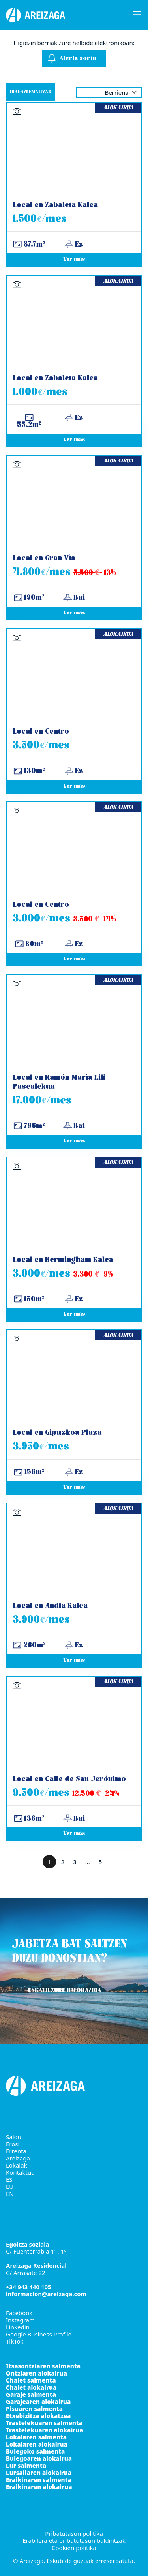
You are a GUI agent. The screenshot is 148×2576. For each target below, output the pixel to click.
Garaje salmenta (31, 2394)
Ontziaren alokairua (36, 2373)
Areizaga (18, 2158)
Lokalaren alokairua (36, 2444)
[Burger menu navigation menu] (135, 15)
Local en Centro (41, 731)
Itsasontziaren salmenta (43, 2366)
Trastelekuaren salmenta (44, 2423)
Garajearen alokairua (38, 2402)
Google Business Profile (38, 2334)
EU (9, 2186)
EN (10, 2194)
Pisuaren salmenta (34, 2409)
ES (9, 2179)
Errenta (16, 2151)
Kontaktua (20, 2172)
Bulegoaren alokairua (39, 2458)
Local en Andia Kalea (50, 1606)
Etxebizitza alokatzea (38, 2416)
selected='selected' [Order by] (109, 92)
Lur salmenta (26, 2465)
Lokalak (16, 2165)
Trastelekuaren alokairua (44, 2430)
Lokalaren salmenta (36, 2437)
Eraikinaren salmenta (38, 2480)
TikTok (15, 2341)
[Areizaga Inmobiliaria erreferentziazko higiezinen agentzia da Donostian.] (61, 15)
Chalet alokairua (31, 2387)
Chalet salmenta (31, 2380)
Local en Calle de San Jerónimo (69, 1779)
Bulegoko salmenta (35, 2451)
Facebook (19, 2313)
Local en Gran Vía (44, 558)
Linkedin (18, 2327)
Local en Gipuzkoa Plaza (57, 1433)
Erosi (12, 2144)
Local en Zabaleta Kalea (55, 205)
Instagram (20, 2320)
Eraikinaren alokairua (39, 2487)
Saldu (13, 2137)
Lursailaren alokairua (38, 2473)
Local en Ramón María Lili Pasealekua (59, 1082)
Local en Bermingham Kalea (63, 1260)
